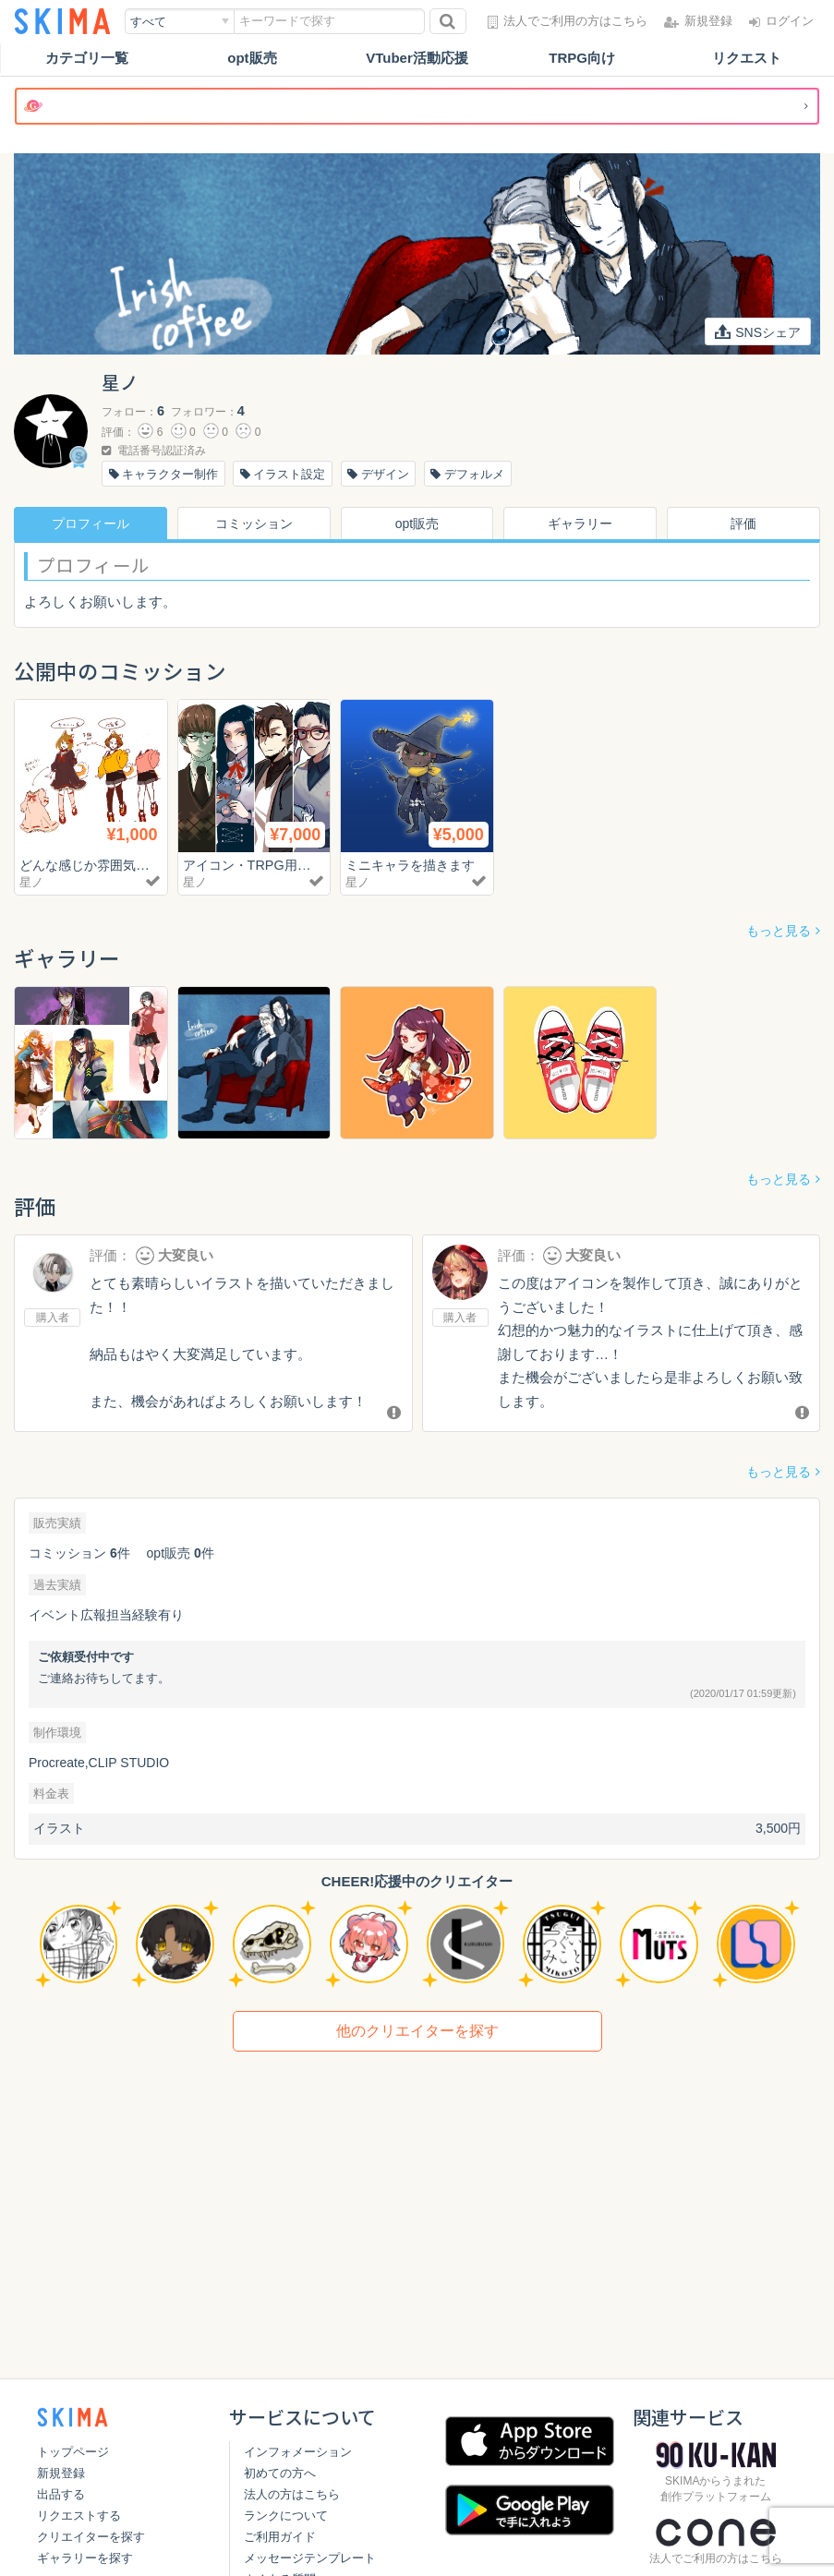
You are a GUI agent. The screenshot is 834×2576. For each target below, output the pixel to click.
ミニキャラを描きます (414, 865)
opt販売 (251, 58)
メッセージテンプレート (310, 2558)
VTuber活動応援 (417, 58)
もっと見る (778, 930)
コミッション (254, 523)
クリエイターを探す (91, 2537)
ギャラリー (580, 523)
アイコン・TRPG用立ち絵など (278, 865)
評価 (743, 523)
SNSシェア (758, 332)
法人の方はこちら (292, 2494)
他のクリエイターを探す (417, 2031)
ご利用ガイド (280, 2537)
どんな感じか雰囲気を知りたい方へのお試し (157, 865)
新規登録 (61, 2473)
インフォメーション (298, 2452)
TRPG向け (582, 58)
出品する (61, 2494)
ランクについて (286, 2515)
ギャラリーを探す (85, 2558)
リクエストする (79, 2515)
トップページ (73, 2452)
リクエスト (746, 58)
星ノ (31, 882)
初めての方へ (280, 2473)
